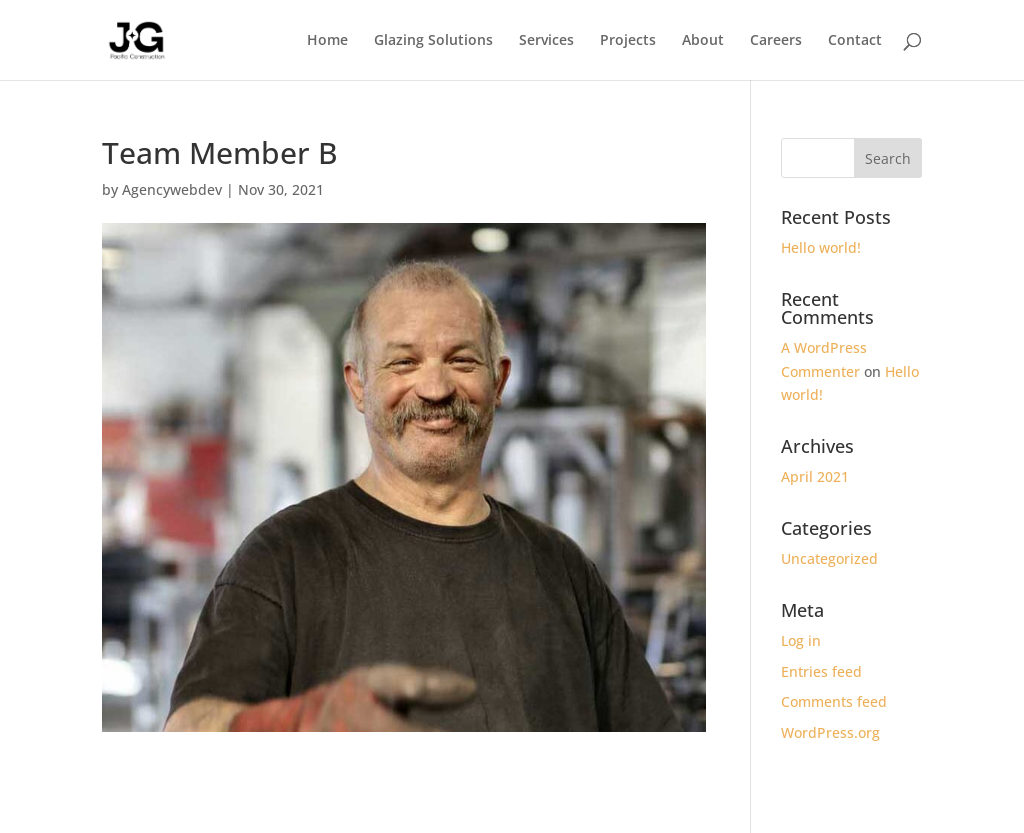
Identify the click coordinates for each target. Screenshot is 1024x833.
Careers (776, 41)
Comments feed (834, 701)
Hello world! (821, 247)
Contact (855, 41)
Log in (801, 640)
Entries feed (821, 671)
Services (546, 41)
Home (327, 41)
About (703, 41)
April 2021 (815, 476)
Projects (628, 41)
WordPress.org (830, 732)
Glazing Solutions (433, 41)
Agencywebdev (172, 189)
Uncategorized (829, 558)
